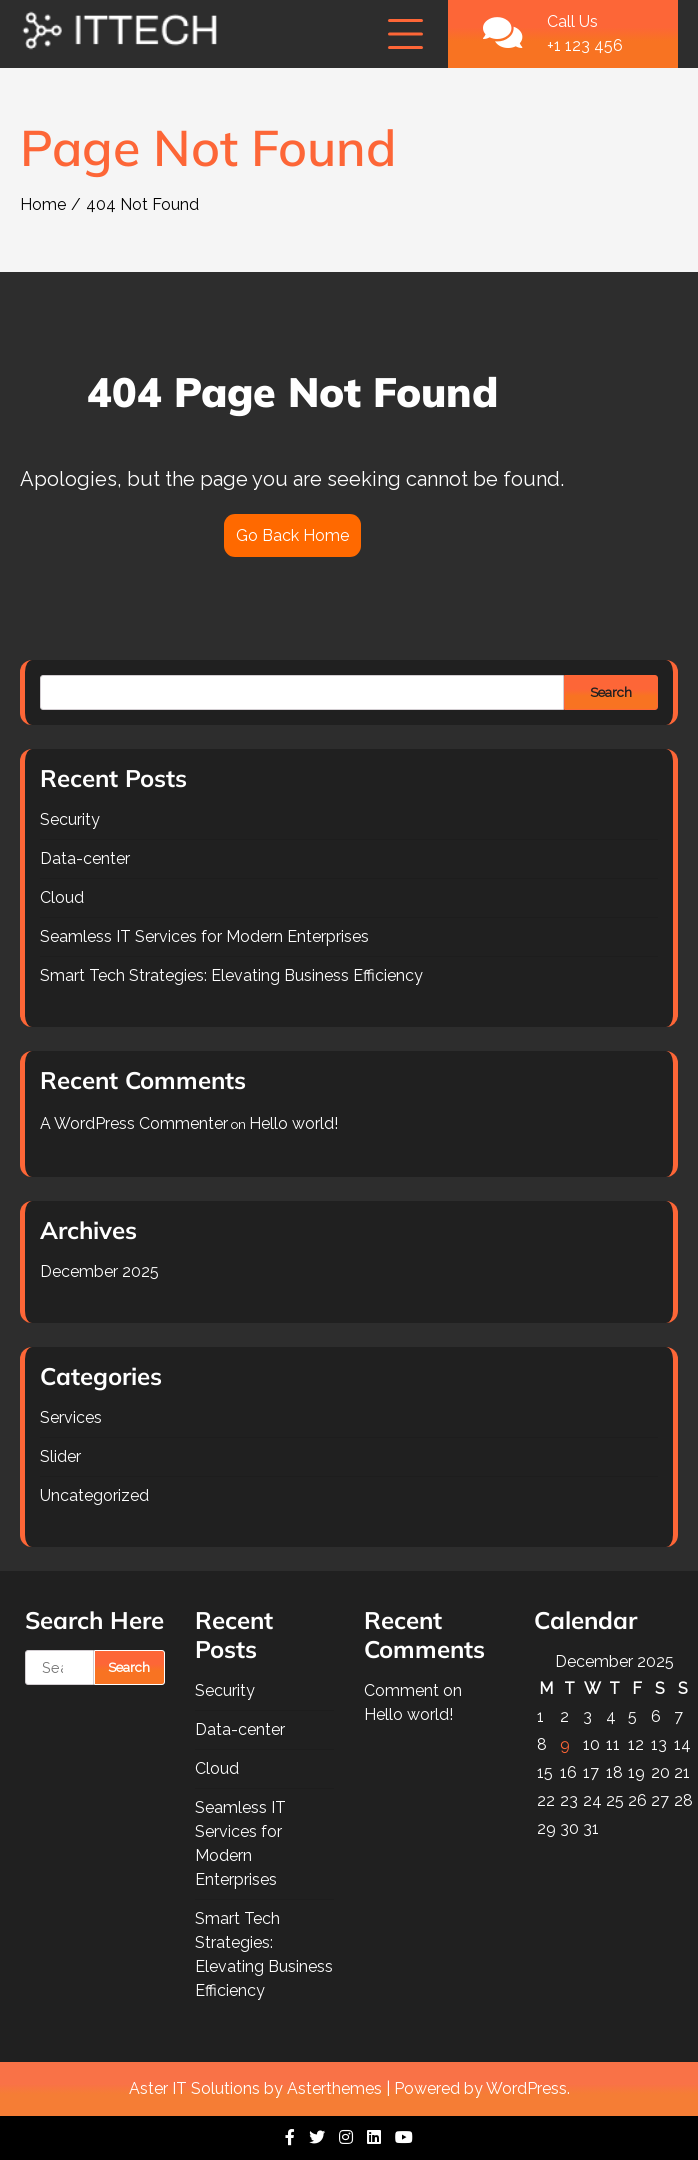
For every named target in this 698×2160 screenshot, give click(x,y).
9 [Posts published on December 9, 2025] (565, 1744)
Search (611, 692)
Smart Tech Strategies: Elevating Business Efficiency (231, 975)
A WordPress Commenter (134, 1123)
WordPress (526, 2088)
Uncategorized (94, 1495)
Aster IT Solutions (194, 2088)
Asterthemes (334, 2088)
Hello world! (293, 1123)
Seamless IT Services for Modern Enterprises (204, 936)
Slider (60, 1456)
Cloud (62, 897)
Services (71, 1417)
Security (70, 819)
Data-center (85, 858)
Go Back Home (292, 535)
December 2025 (99, 1271)
